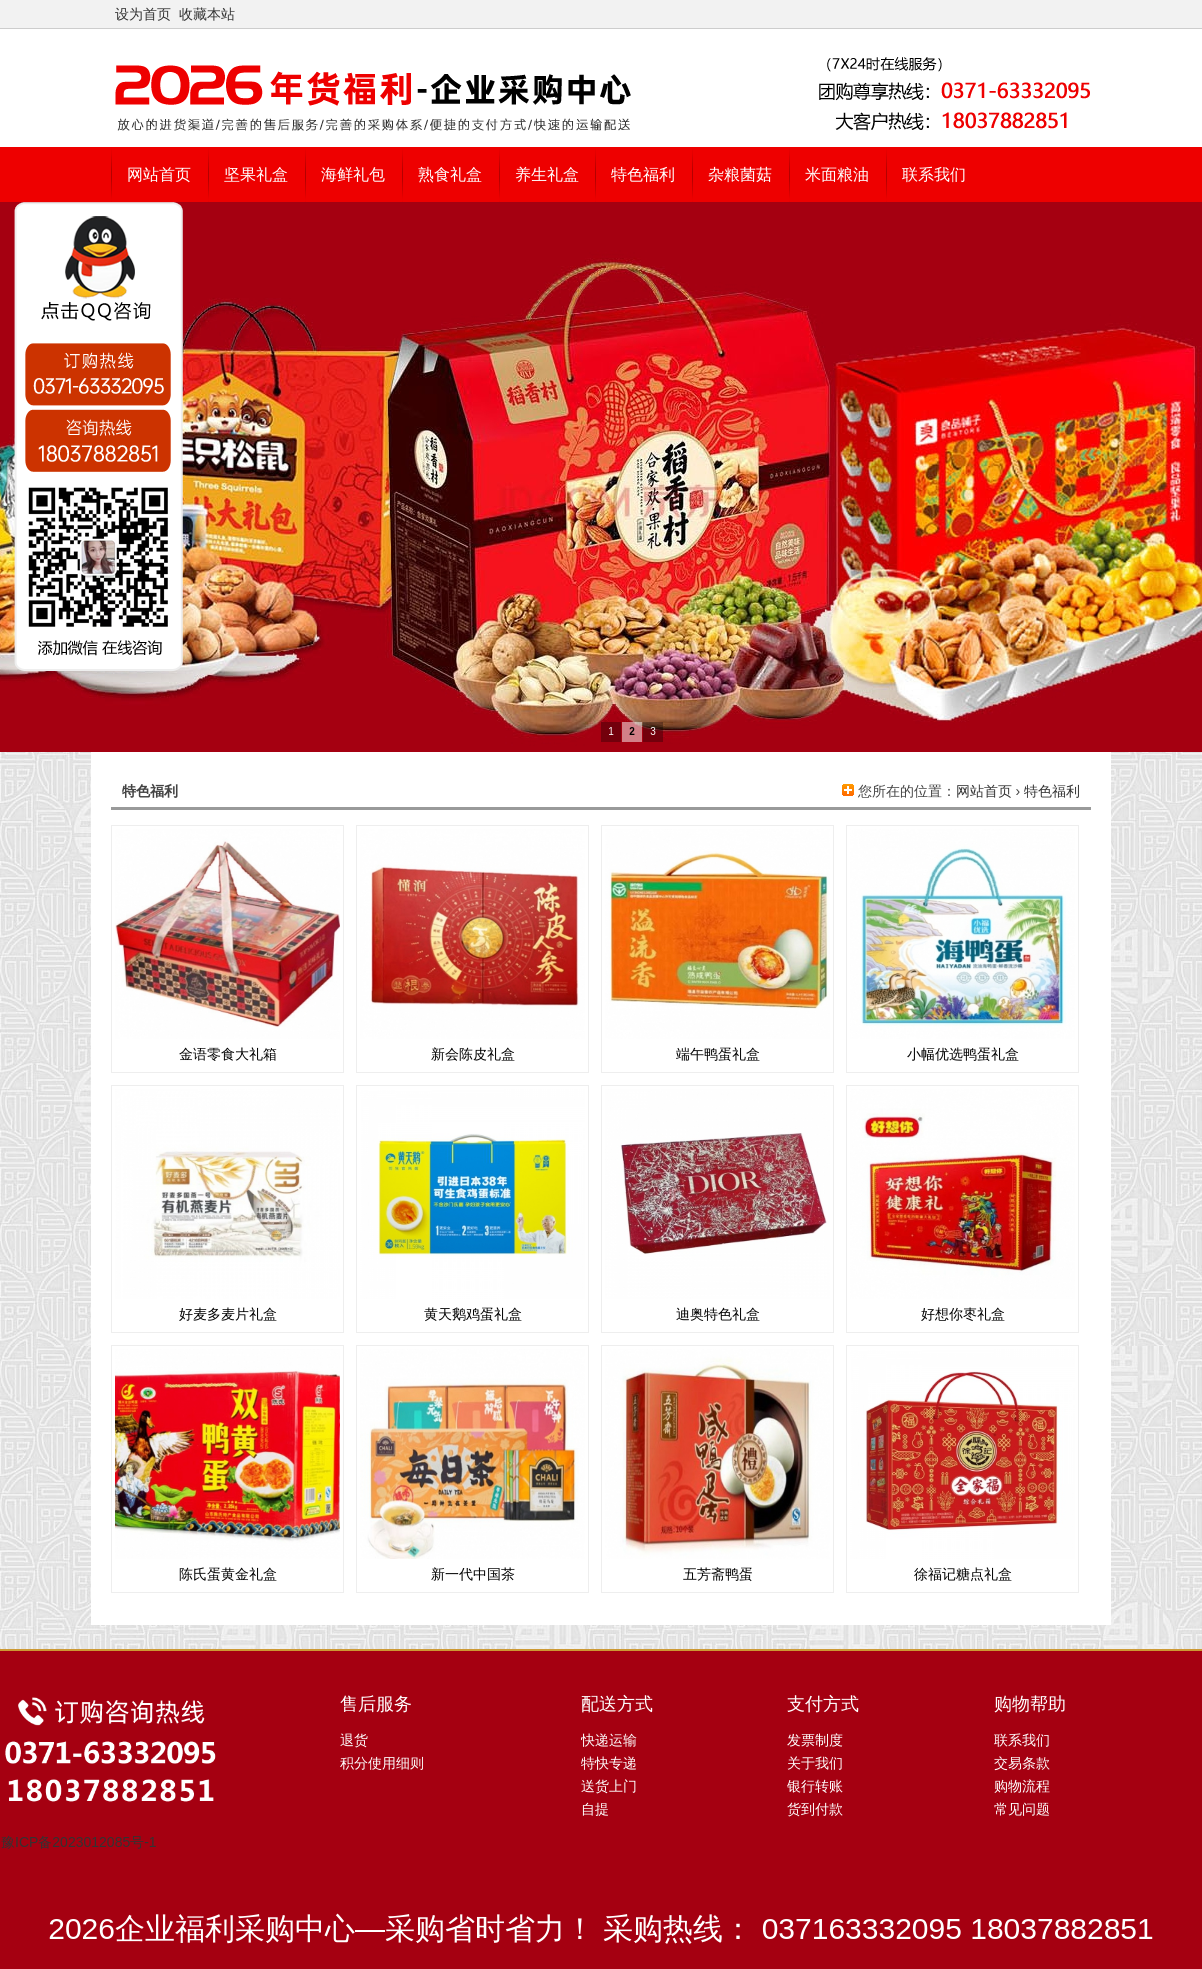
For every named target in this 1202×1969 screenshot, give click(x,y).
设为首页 (143, 14)
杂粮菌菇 (740, 174)
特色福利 (643, 174)
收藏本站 (207, 14)
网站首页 (984, 791)
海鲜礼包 (353, 174)
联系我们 (934, 174)
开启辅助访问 (1086, 14)
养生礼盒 (547, 174)
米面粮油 (837, 174)
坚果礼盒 (256, 174)
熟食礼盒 (450, 174)
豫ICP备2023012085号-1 (79, 1842)
